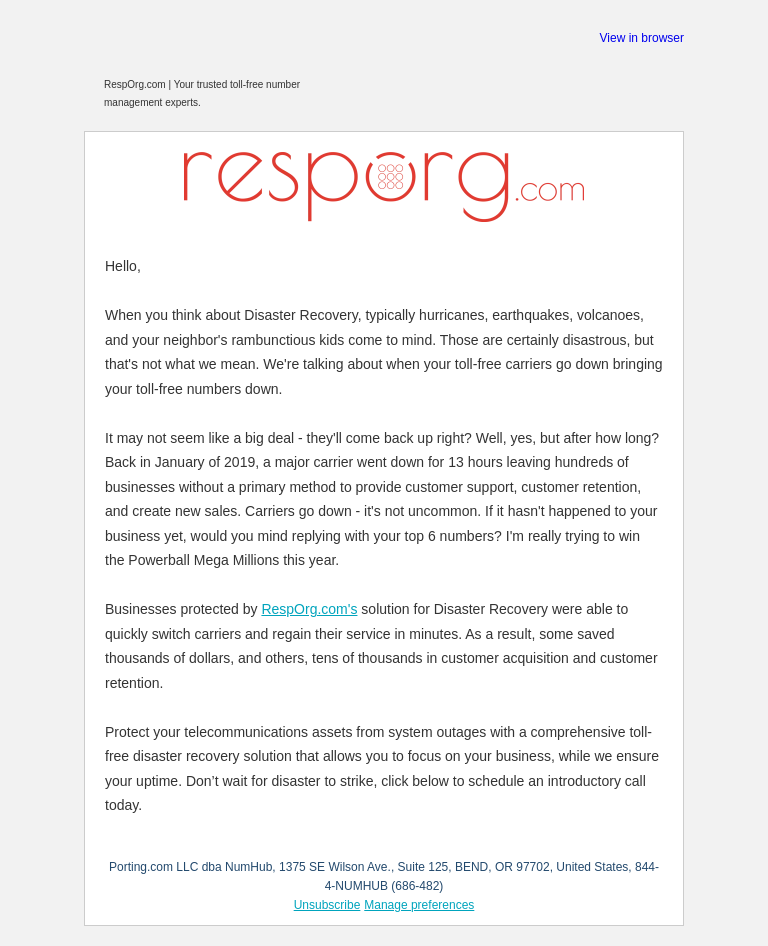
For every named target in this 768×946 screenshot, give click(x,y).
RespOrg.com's (309, 609)
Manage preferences (419, 905)
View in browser (642, 38)
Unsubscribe (327, 905)
